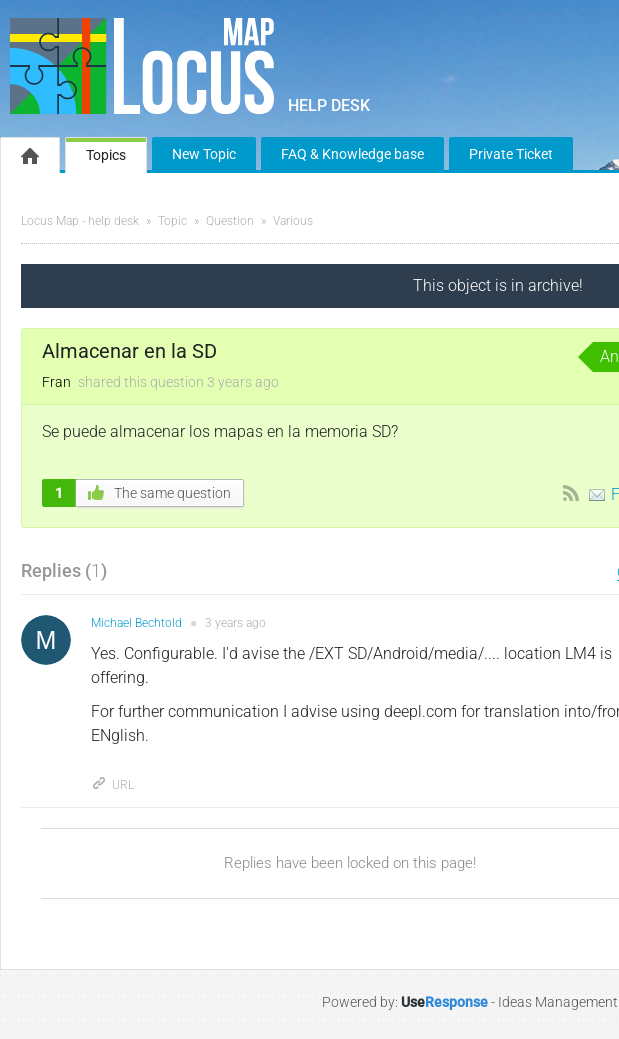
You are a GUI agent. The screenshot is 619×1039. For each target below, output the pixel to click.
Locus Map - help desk (80, 221)
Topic (172, 221)
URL (112, 785)
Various (293, 221)
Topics (106, 155)
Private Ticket (511, 154)
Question (230, 221)
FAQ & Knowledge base (352, 154)
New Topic (204, 154)
